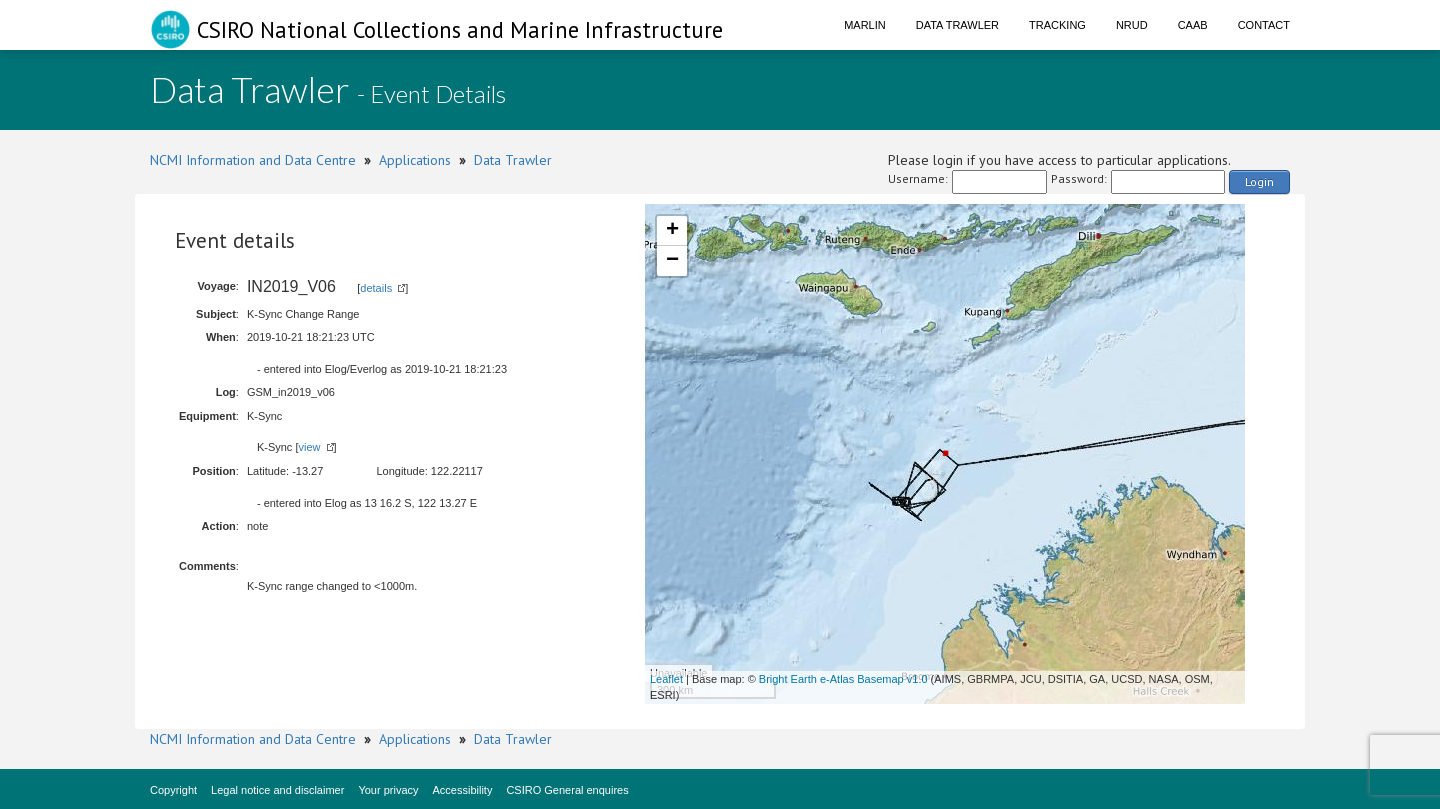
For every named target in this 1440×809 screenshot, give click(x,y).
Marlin (865, 25)
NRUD (1132, 25)
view (309, 447)
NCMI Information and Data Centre (253, 160)
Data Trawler (957, 25)
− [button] (672, 261)
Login (1259, 181)
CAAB (1193, 25)
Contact (1264, 25)
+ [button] (672, 231)
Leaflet (666, 679)
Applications (415, 160)
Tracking (1057, 25)
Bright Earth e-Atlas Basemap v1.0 (843, 679)
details (376, 288)
